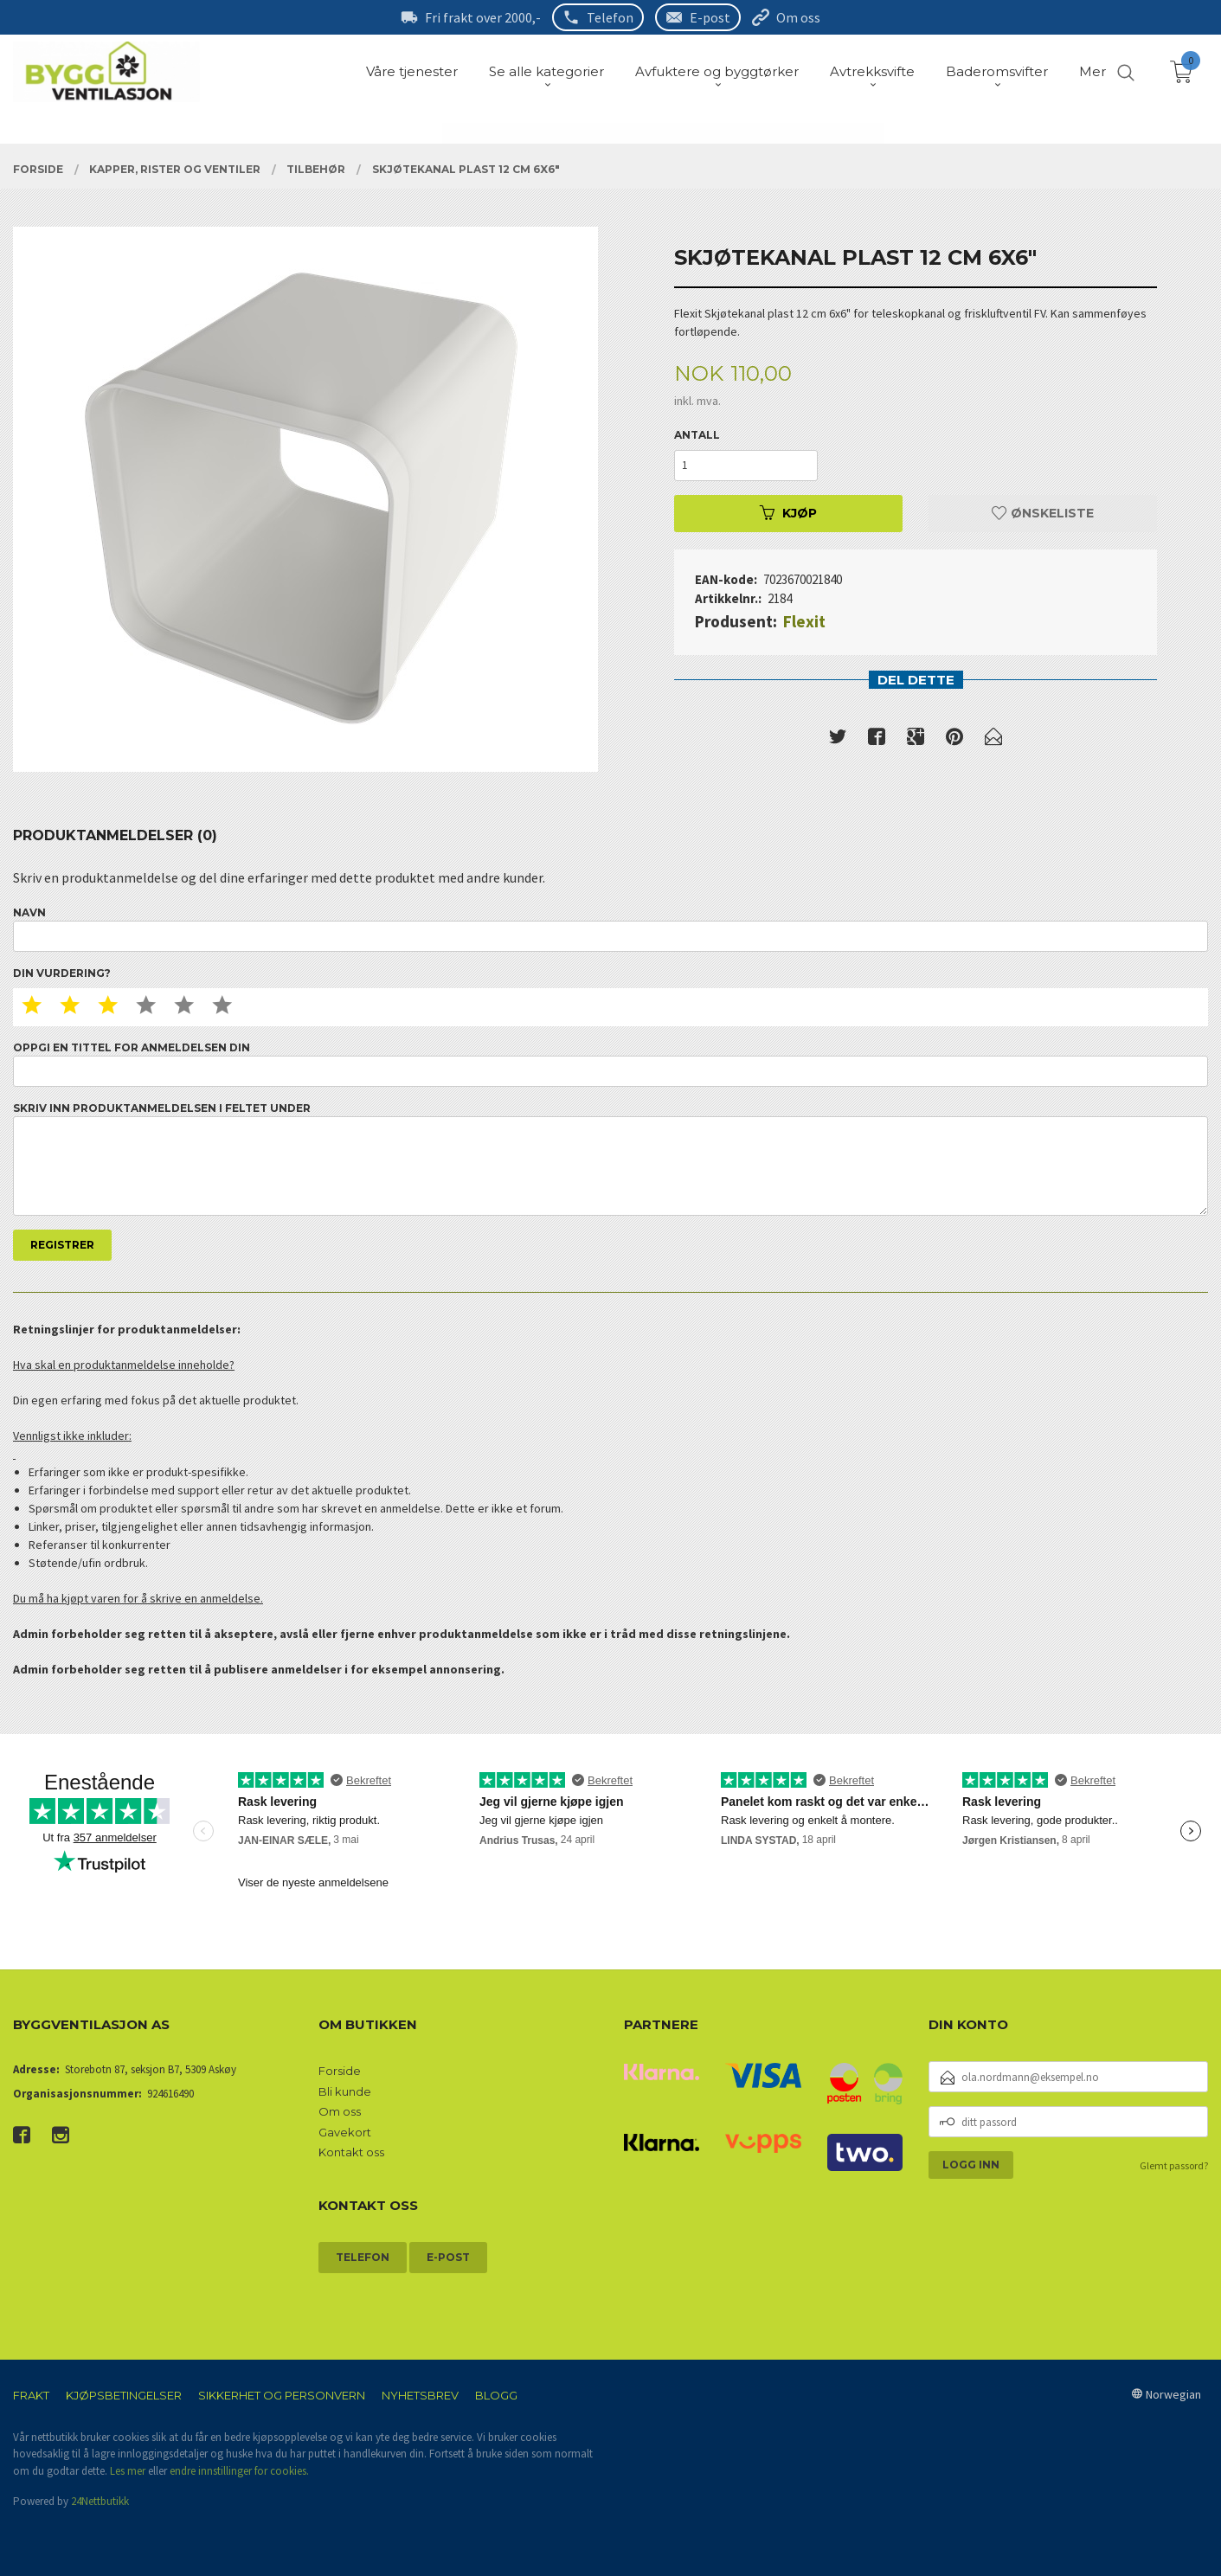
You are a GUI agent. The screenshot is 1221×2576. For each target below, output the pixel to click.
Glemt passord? (1174, 2165)
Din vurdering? (62, 973)
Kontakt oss (351, 2152)
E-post (710, 17)
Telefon (610, 17)
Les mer (127, 2471)
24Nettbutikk (100, 2501)
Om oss (798, 17)
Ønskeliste (1043, 513)
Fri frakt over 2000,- (483, 17)
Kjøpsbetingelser (124, 2395)
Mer (1092, 71)
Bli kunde (344, 2091)
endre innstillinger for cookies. (239, 2471)
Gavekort (344, 2132)
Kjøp (788, 513)
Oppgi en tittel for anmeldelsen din (610, 1064)
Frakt (31, 2395)
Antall (697, 434)
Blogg (496, 2395)
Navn (610, 929)
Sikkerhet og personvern (281, 2395)
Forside (339, 2071)
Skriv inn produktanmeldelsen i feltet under (610, 1159)
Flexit (804, 621)
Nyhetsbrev (420, 2395)
